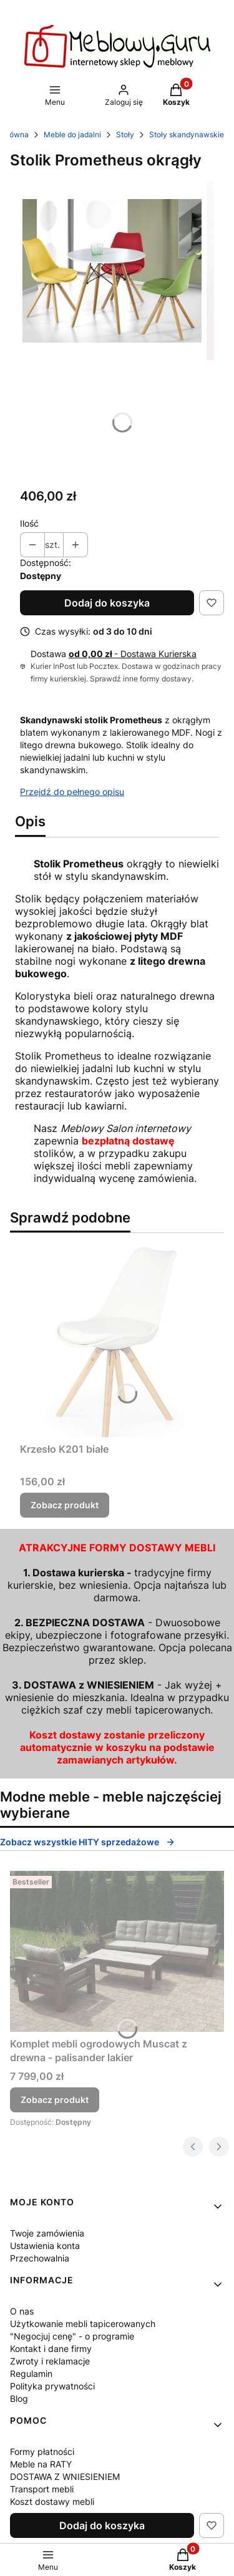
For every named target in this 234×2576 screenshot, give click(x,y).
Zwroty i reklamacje (50, 2361)
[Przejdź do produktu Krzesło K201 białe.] (117, 1340)
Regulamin (31, 2373)
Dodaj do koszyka (107, 603)
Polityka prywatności (52, 2386)
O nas (22, 2311)
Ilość (29, 523)
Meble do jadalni (72, 134)
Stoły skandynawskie (186, 134)
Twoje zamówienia (47, 2233)
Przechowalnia (39, 2258)
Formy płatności (42, 2451)
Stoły (125, 134)
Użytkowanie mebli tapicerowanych (82, 2323)
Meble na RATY (41, 2464)
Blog (19, 2398)
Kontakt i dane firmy (51, 2348)
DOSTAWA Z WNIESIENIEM (65, 2476)
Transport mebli (42, 2489)
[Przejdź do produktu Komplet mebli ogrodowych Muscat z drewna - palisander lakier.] (117, 1951)
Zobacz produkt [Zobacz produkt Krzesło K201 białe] (65, 1505)
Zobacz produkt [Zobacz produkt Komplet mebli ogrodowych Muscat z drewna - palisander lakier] (55, 2099)
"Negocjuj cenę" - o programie (72, 2336)
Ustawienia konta (45, 2245)
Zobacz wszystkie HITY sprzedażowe (87, 1842)
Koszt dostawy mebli (52, 2501)
